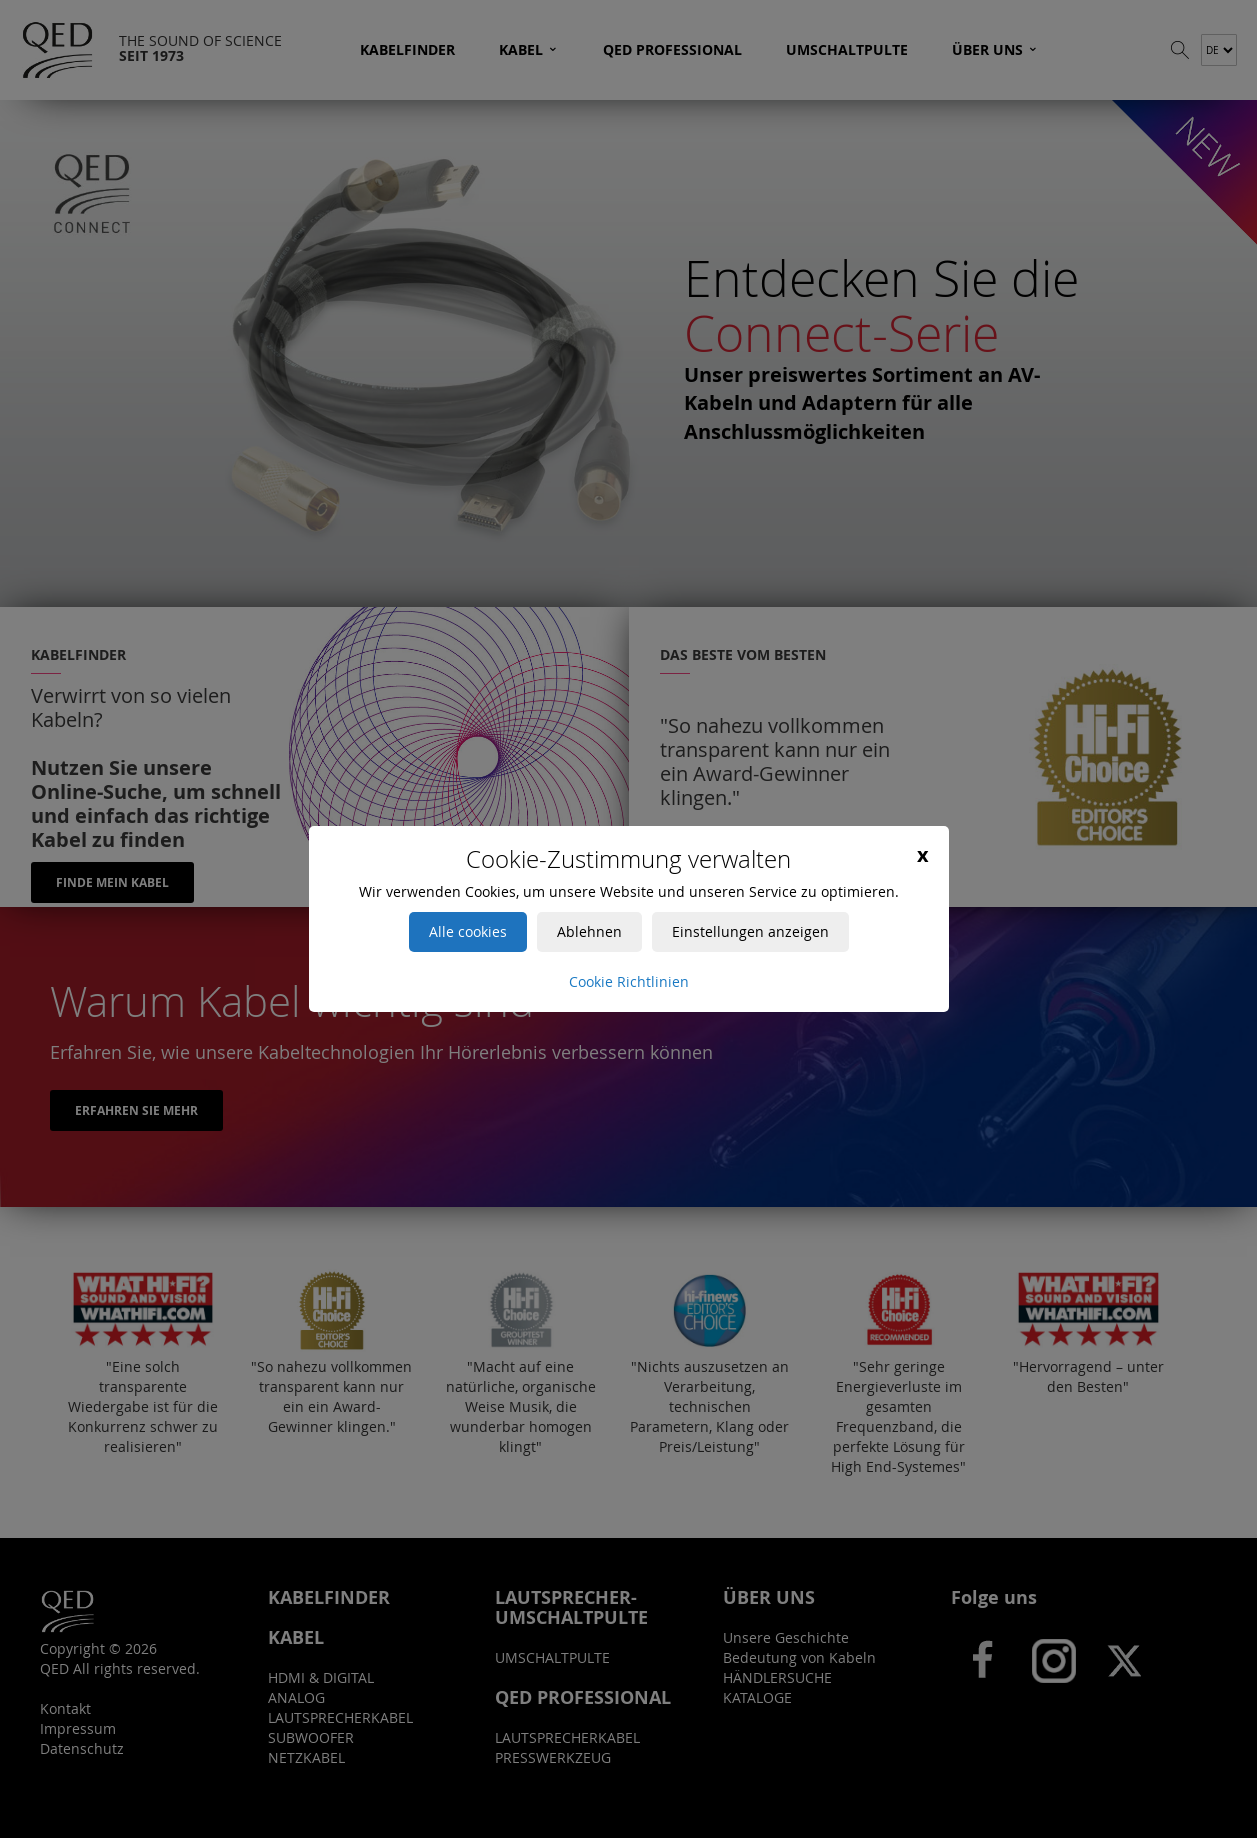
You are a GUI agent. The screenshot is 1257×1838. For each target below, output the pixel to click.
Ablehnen (589, 931)
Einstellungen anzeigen (750, 931)
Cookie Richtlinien (629, 981)
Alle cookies (468, 931)
